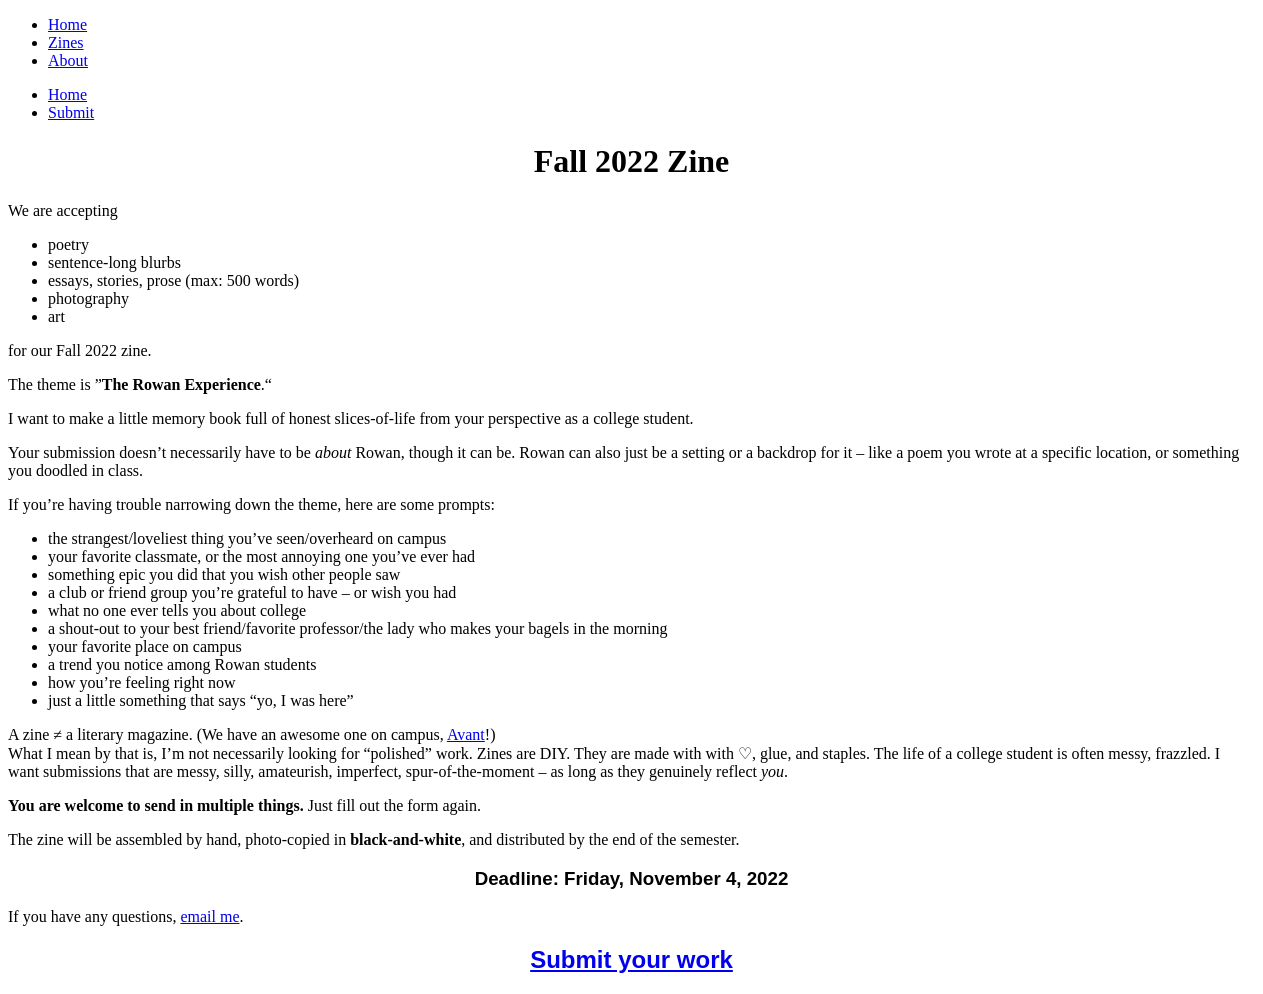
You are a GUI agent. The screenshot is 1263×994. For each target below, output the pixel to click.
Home (67, 24)
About (68, 60)
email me (209, 916)
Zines (66, 42)
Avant (466, 734)
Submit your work (631, 959)
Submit (71, 112)
